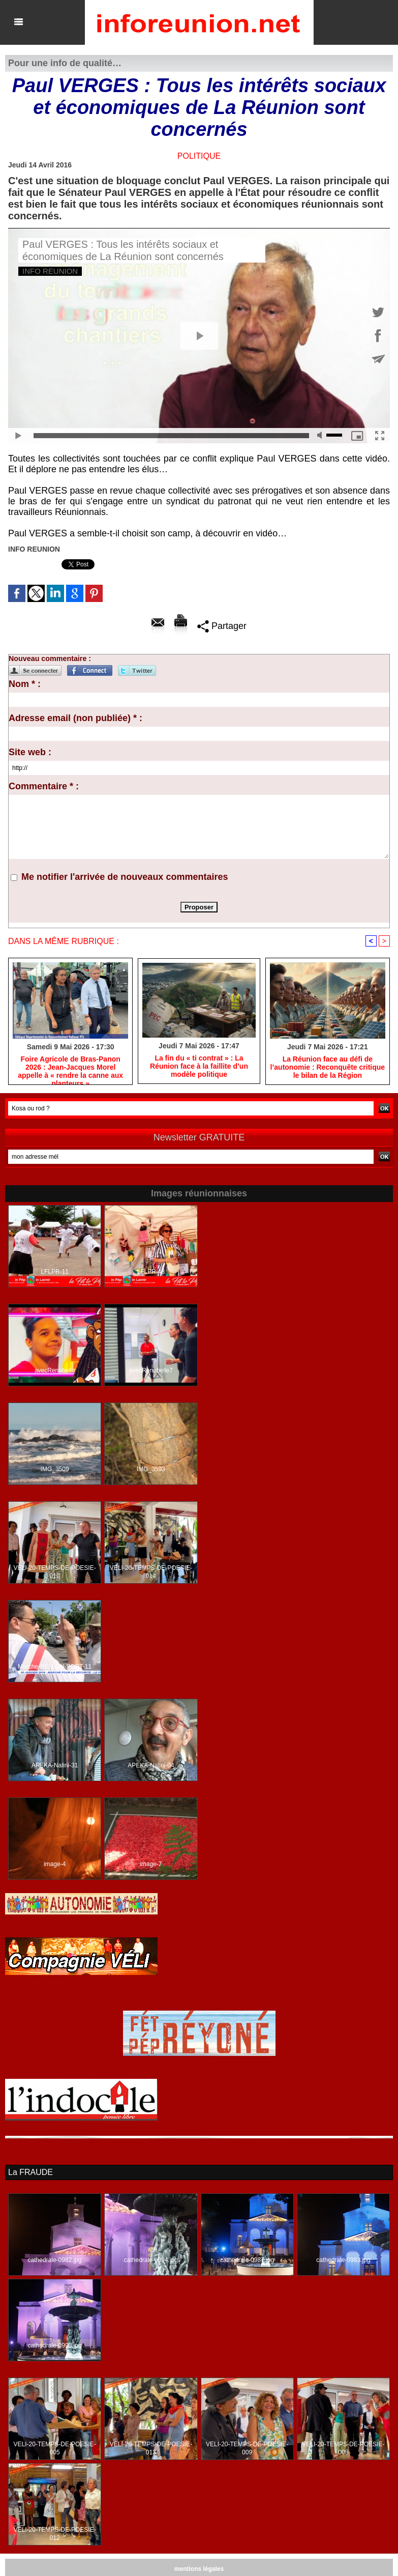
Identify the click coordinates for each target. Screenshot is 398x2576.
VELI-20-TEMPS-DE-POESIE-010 (55, 1572)
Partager (222, 626)
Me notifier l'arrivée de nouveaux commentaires (124, 877)
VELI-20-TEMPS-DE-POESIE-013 (151, 2448)
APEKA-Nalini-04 (151, 1765)
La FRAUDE (30, 2172)
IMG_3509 (55, 1469)
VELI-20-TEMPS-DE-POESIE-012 (55, 2533)
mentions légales (199, 2568)
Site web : (30, 752)
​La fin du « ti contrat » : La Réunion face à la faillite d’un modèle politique (199, 1066)
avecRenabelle (55, 1370)
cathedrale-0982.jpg (55, 2260)
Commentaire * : (44, 786)
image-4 (55, 1864)
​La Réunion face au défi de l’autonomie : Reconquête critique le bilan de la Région (327, 1067)
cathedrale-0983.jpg (343, 2260)
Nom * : (25, 684)
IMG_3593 (151, 1469)
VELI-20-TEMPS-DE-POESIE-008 (343, 2448)
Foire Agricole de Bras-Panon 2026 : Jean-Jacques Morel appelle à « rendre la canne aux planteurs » (70, 1067)
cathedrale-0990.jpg (55, 2345)
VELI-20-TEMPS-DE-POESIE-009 (247, 2448)
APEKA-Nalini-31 (55, 1765)
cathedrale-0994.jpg (151, 2260)
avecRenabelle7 (151, 1370)
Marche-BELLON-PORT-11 (54, 1666)
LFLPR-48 (151, 1271)
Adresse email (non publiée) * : (75, 718)
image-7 (151, 1864)
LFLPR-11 (55, 1271)
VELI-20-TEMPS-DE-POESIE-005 (55, 2448)
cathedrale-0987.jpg (247, 2260)
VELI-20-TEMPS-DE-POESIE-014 (151, 1572)
